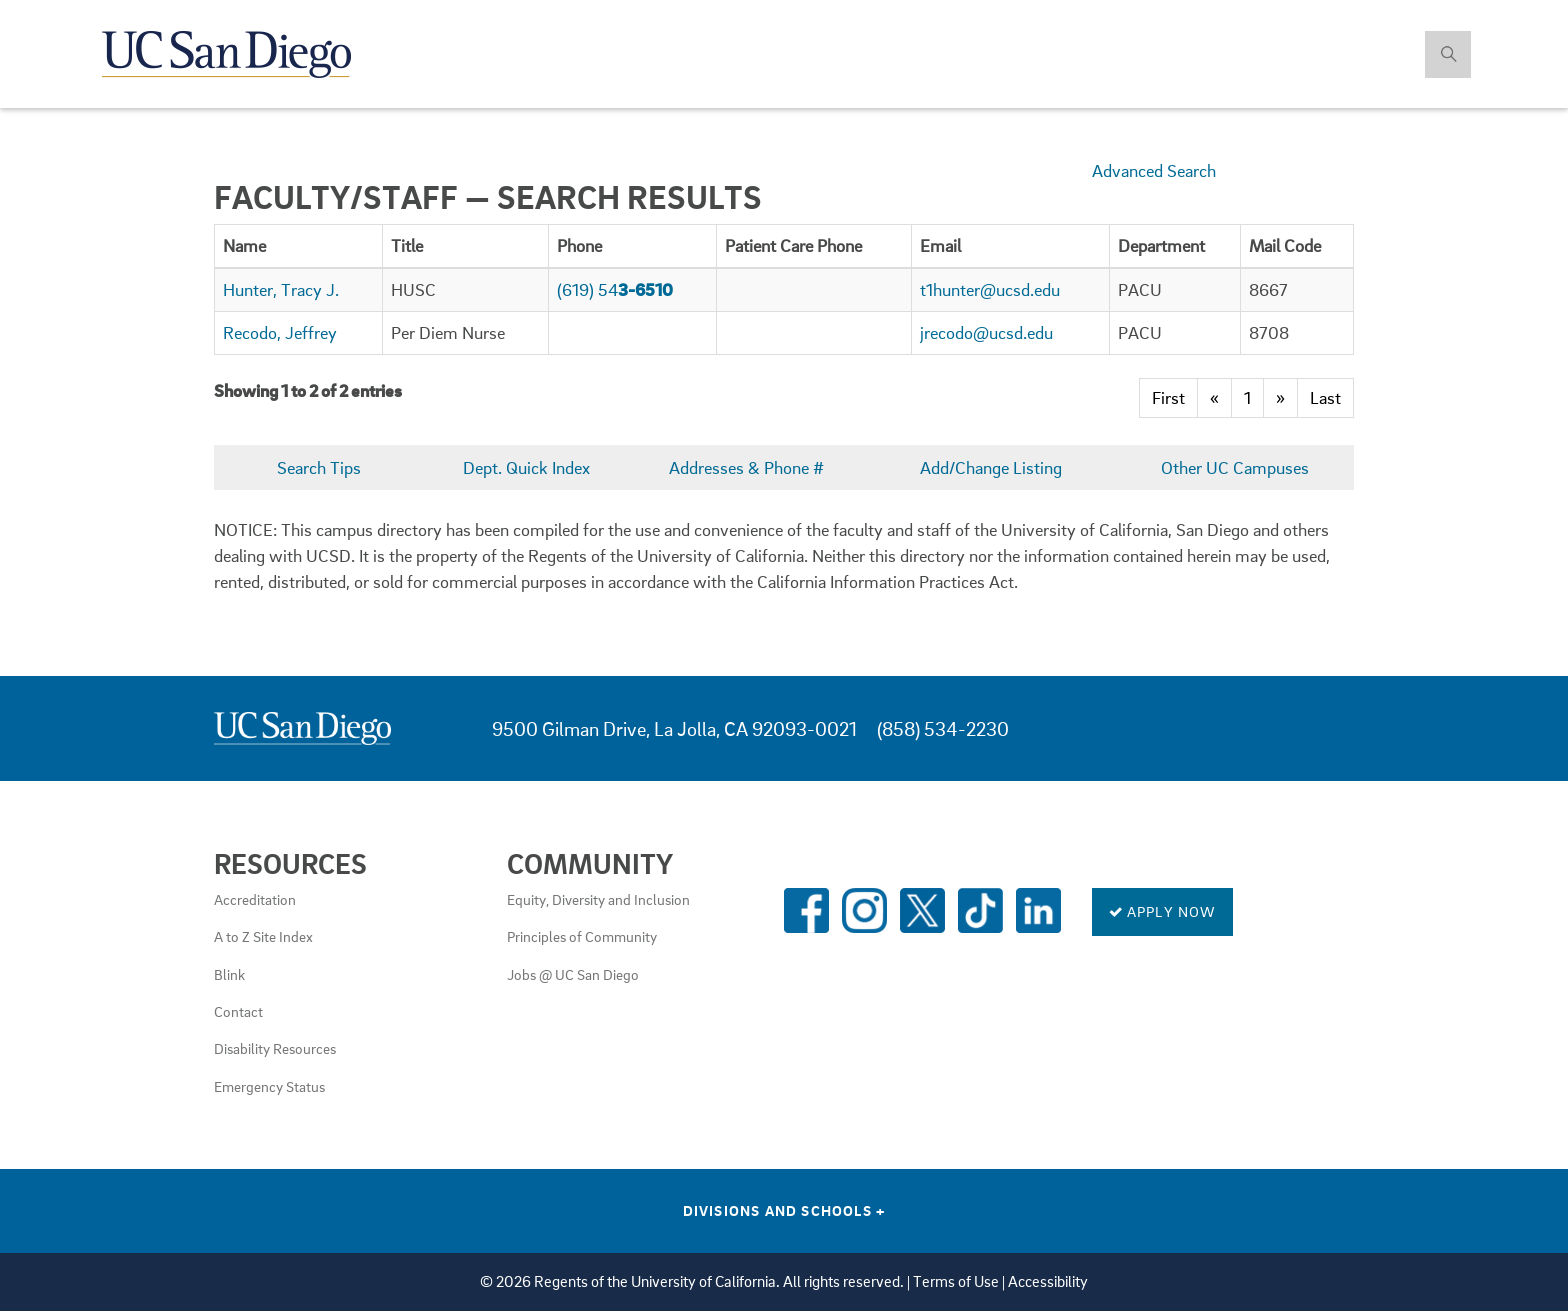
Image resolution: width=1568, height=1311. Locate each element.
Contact (238, 1011)
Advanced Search (1154, 170)
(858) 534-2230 (943, 728)
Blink (229, 974)
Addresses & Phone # (746, 467)
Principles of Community (582, 936)
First (1168, 397)
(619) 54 (615, 289)
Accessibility (1048, 1281)
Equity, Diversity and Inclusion (598, 899)
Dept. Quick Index (526, 467)
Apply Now (1162, 911)
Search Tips (319, 467)
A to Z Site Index (263, 936)
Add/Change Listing (991, 467)
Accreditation (255, 899)
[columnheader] (299, 245)
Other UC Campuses (1235, 467)
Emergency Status (269, 1086)
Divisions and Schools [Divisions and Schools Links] (784, 1210)
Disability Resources (275, 1048)
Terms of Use (956, 1281)
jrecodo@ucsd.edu (986, 332)
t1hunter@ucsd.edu (990, 289)
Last (1325, 397)
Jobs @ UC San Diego (573, 974)
